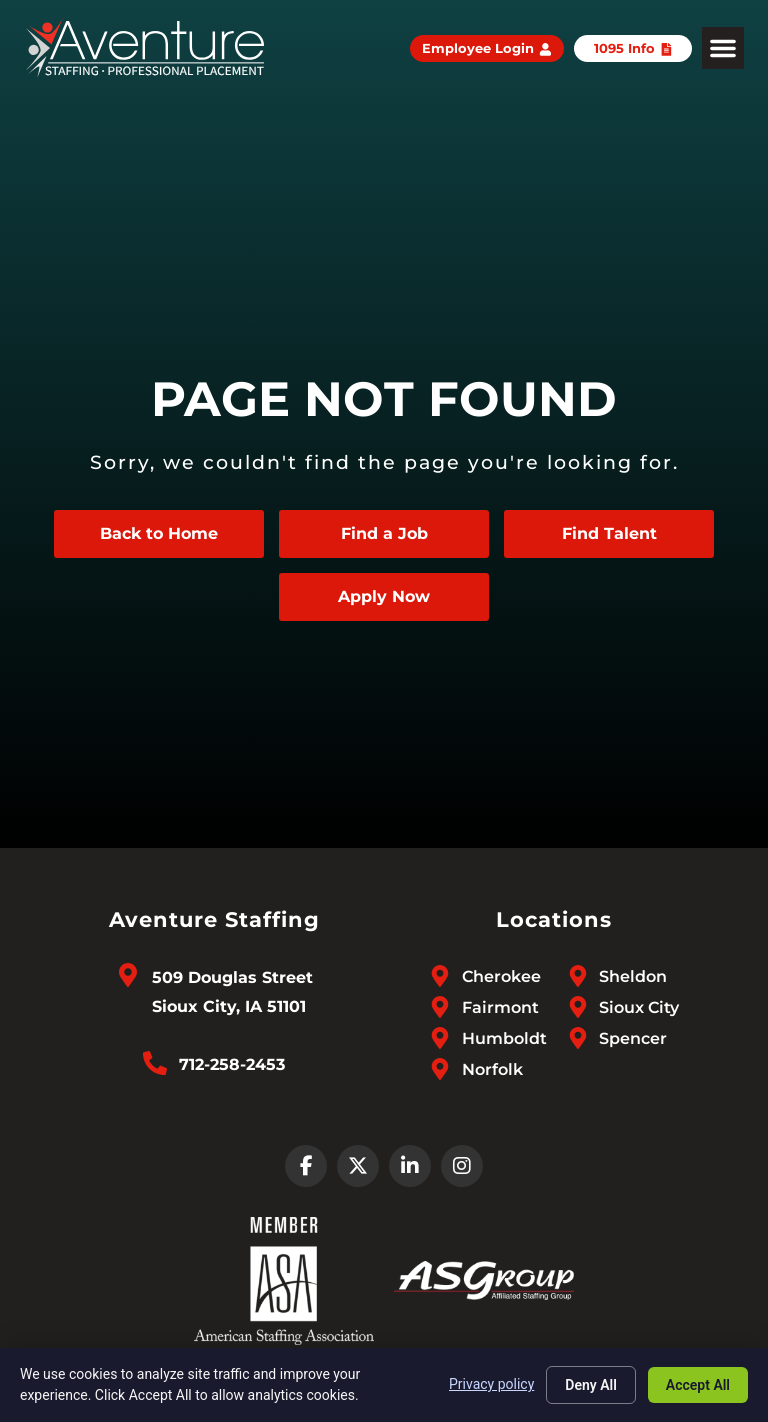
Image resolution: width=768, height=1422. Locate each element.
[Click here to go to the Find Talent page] (609, 534)
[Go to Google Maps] (128, 975)
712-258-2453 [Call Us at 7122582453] (232, 1064)
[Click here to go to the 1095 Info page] (633, 48)
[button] (723, 48)
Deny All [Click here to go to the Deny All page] (591, 1385)
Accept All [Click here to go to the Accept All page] (698, 1385)
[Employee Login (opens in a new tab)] (487, 48)
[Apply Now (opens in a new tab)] (384, 597)
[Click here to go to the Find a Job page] (384, 534)
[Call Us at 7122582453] (155, 1063)
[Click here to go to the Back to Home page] (159, 534)
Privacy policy (491, 1384)
